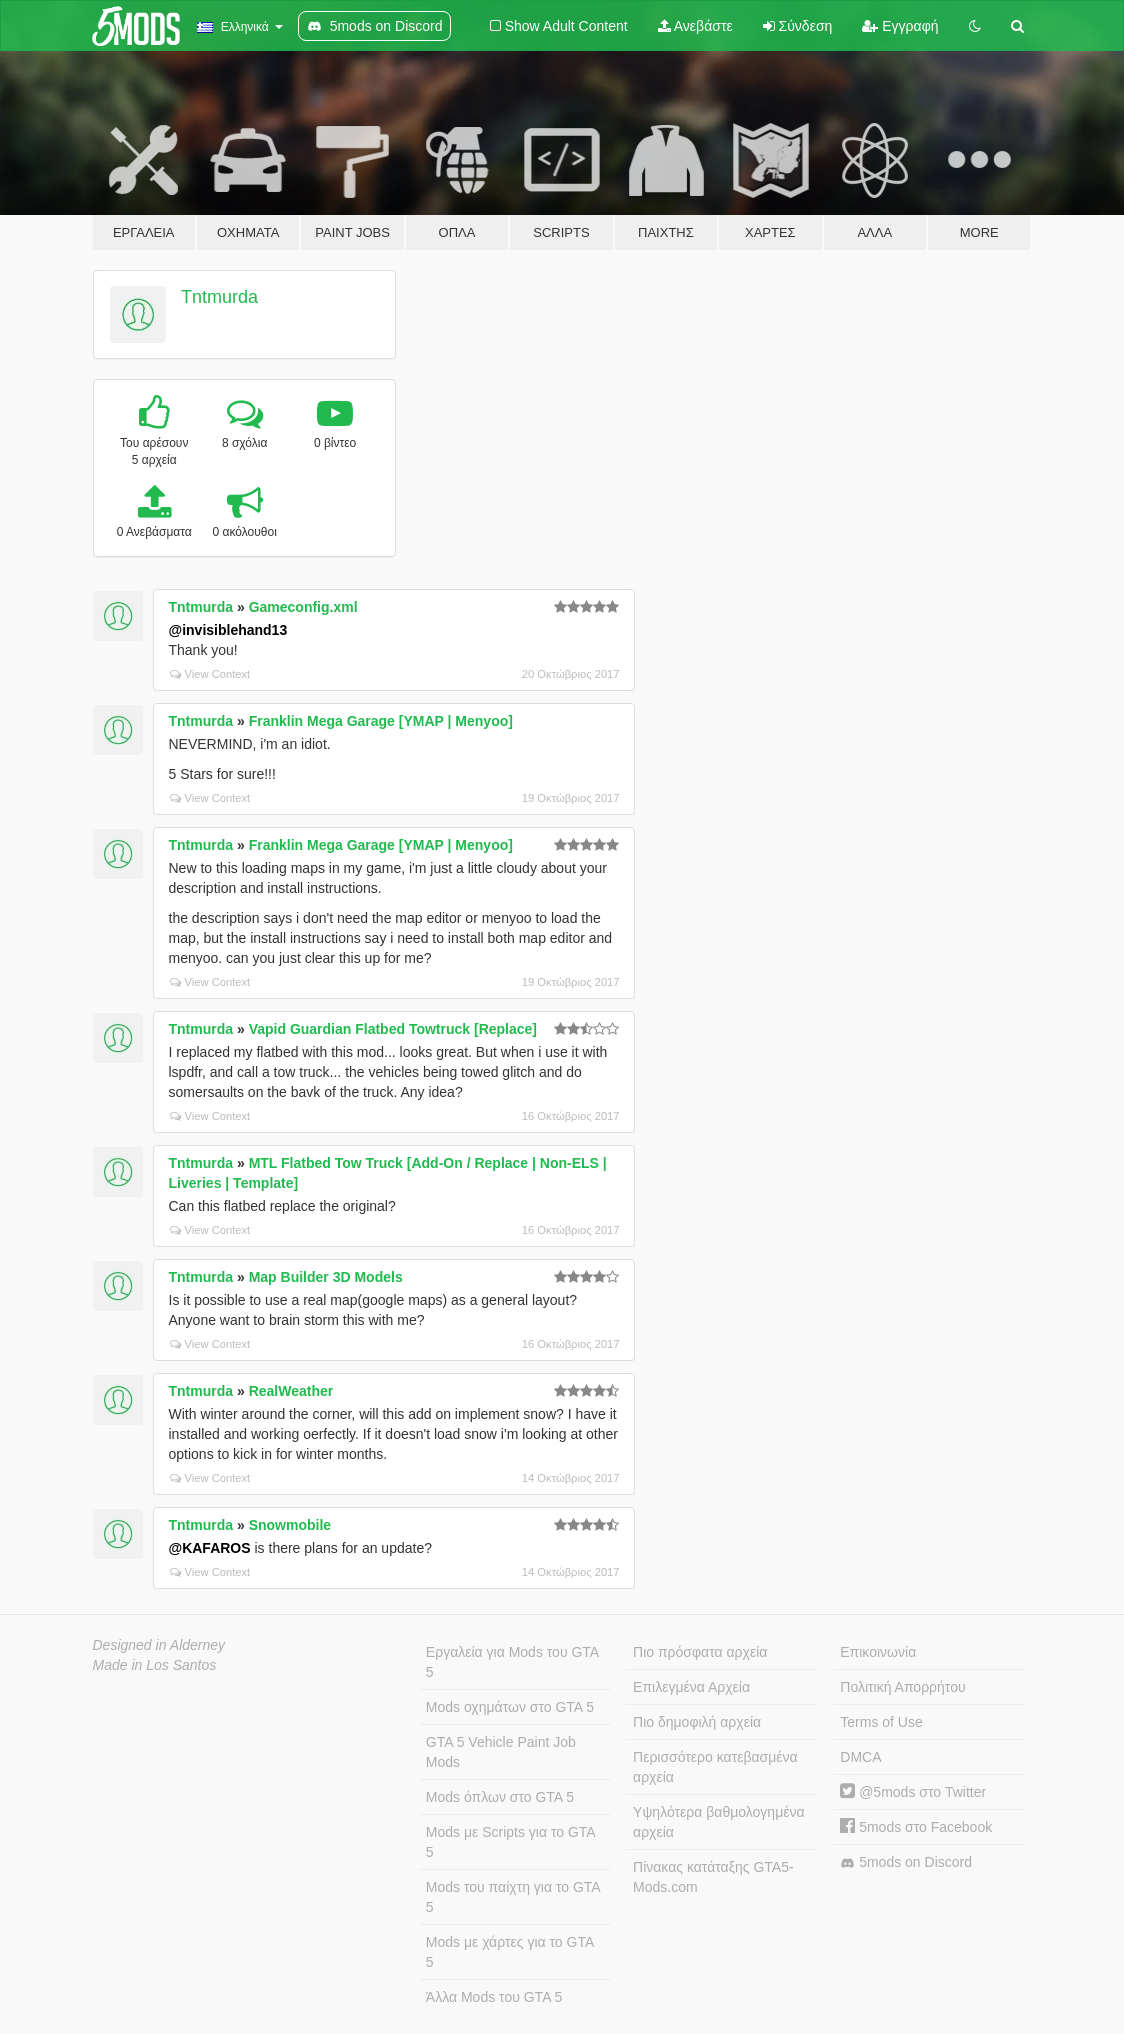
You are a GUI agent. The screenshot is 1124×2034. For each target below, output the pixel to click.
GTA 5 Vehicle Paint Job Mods (501, 1752)
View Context (210, 674)
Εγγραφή (900, 26)
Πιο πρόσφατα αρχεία (700, 1652)
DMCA (860, 1757)
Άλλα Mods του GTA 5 (494, 1997)
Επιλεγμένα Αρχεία (691, 1687)
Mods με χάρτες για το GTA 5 (510, 1952)
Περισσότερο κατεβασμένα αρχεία (715, 1767)
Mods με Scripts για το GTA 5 (511, 1842)
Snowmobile (290, 1525)
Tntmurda (219, 297)
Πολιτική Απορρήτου (902, 1687)
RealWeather (291, 1391)
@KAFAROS (210, 1548)
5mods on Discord (906, 1862)
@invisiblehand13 (228, 630)
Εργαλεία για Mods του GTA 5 (512, 1662)
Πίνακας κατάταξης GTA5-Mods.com (713, 1877)
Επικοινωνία (878, 1652)
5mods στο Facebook (916, 1827)
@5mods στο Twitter (913, 1792)
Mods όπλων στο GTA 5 (500, 1797)
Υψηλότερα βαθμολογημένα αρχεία (718, 1822)
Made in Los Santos (155, 1665)
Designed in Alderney (159, 1645)
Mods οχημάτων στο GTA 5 (510, 1707)
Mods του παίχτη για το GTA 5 (513, 1897)
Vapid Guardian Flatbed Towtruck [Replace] (393, 1029)
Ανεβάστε (695, 26)
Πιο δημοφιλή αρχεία (697, 1722)
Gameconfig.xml (303, 607)
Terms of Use (881, 1722)
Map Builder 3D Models (326, 1277)
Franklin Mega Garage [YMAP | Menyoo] (381, 721)
